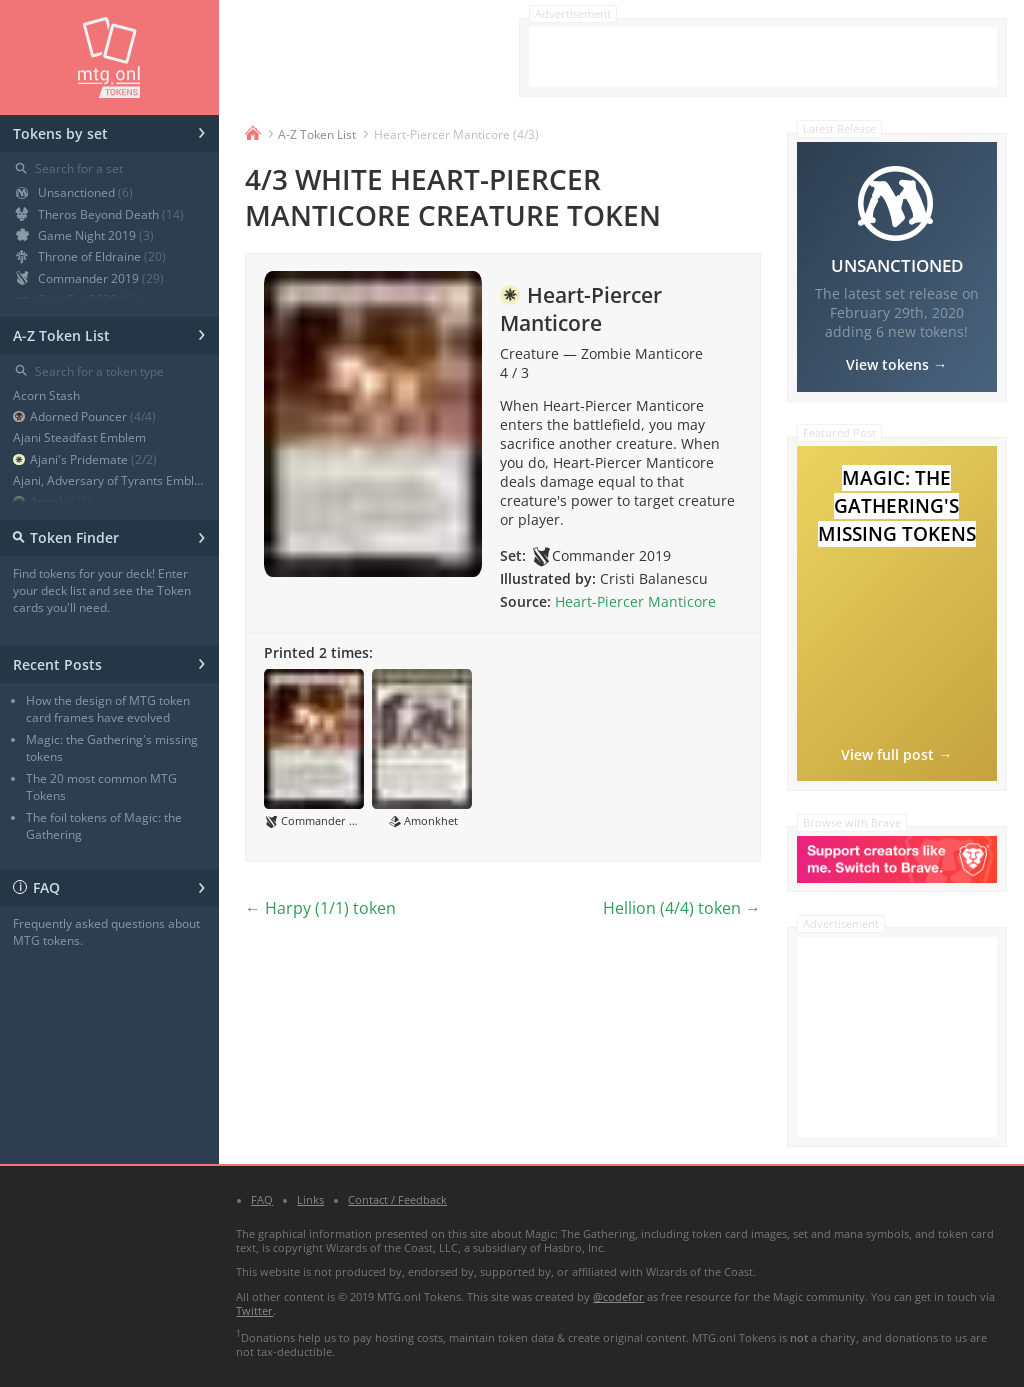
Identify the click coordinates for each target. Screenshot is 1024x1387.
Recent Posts (109, 661)
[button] (314, 749)
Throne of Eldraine (91, 256)
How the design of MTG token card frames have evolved (108, 709)
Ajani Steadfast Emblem (79, 437)
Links (310, 1200)
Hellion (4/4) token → (682, 908)
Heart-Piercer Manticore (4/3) (456, 134)
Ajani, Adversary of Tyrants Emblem (109, 480)
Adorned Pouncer (84, 416)
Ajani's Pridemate (85, 459)
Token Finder (106, 535)
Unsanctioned (74, 192)
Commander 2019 (90, 278)
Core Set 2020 (79, 299)
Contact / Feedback (397, 1200)
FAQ (109, 885)
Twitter (254, 1311)
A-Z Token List (109, 332)
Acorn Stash (46, 395)
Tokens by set (109, 130)
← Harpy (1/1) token (320, 908)
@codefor (618, 1297)
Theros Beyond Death (100, 214)
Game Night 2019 (85, 235)
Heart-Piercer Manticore (635, 601)
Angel (52, 501)
